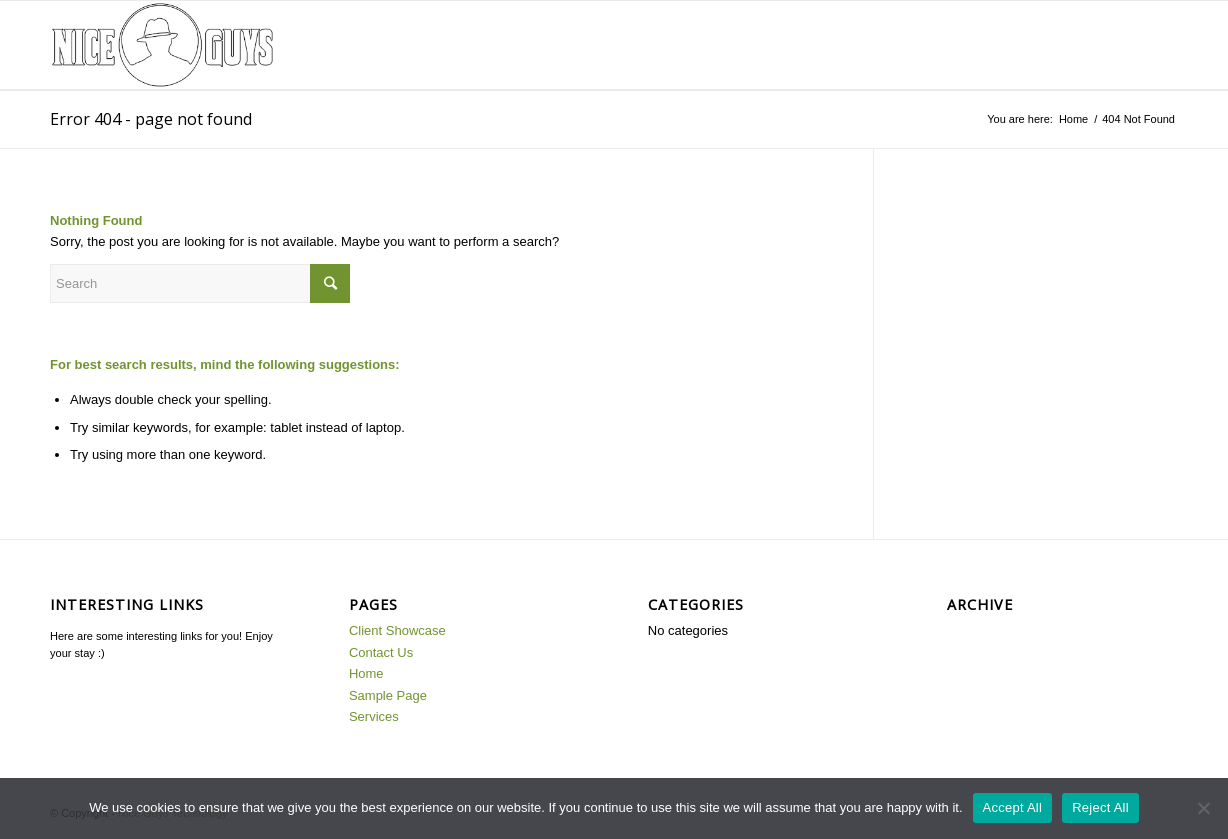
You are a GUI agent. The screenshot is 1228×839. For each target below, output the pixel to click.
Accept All (1013, 807)
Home (1073, 119)
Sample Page (388, 695)
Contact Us (381, 652)
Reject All (1100, 807)
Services (374, 716)
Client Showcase (397, 630)
